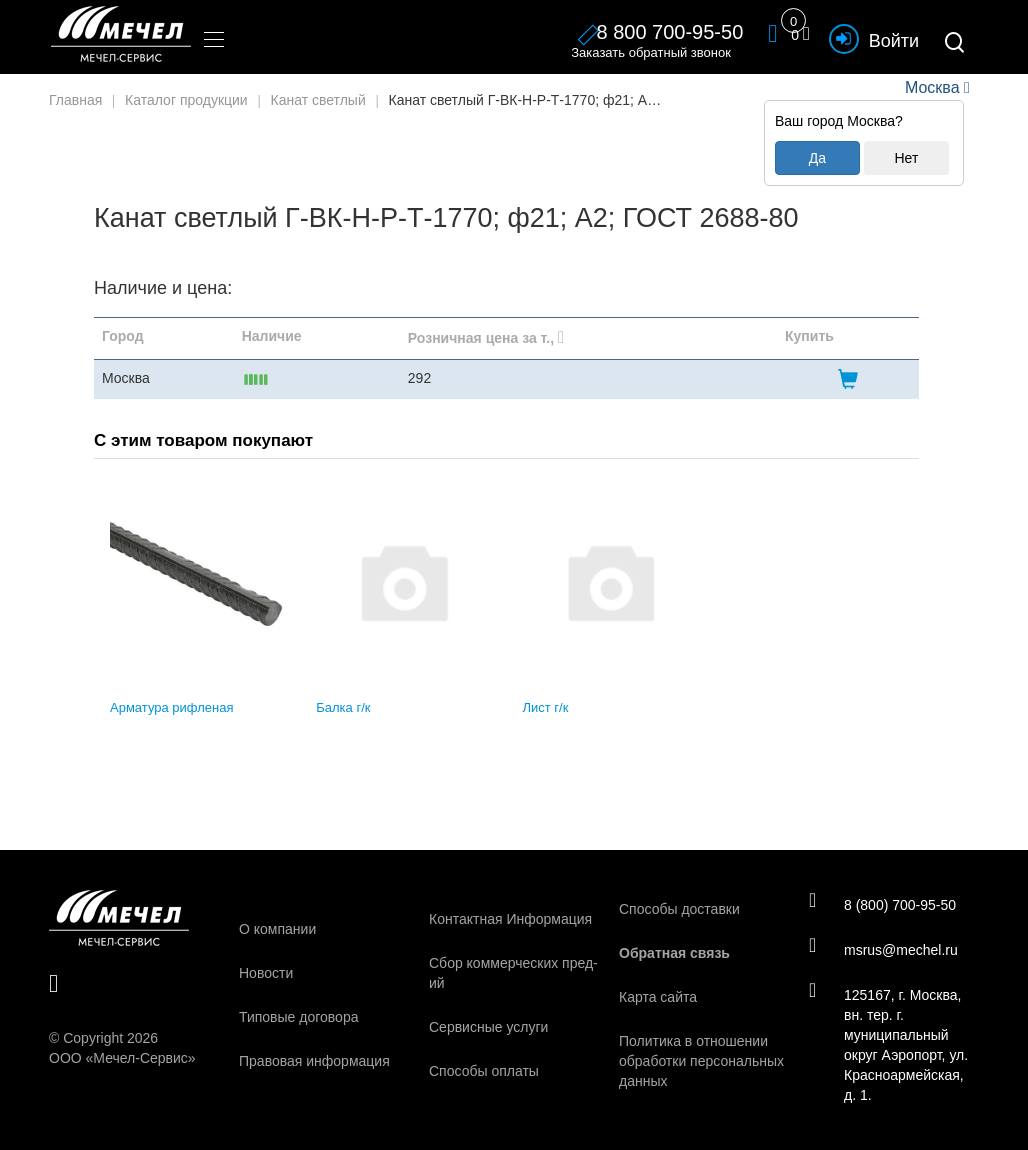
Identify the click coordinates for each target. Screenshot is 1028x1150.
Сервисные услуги (488, 1027)
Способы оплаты (484, 1071)
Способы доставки (679, 909)
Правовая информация (314, 1061)
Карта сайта (658, 997)
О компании (277, 929)
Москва (932, 87)
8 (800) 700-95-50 (882, 904)
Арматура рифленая (171, 707)
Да (817, 158)
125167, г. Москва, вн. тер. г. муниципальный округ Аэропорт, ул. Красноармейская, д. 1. (888, 1044)
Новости (266, 973)
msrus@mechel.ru (883, 949)
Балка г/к (343, 707)
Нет (906, 158)
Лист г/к (546, 707)
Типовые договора (298, 1017)
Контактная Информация (510, 919)
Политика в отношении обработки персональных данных (701, 1061)
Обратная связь (674, 953)
